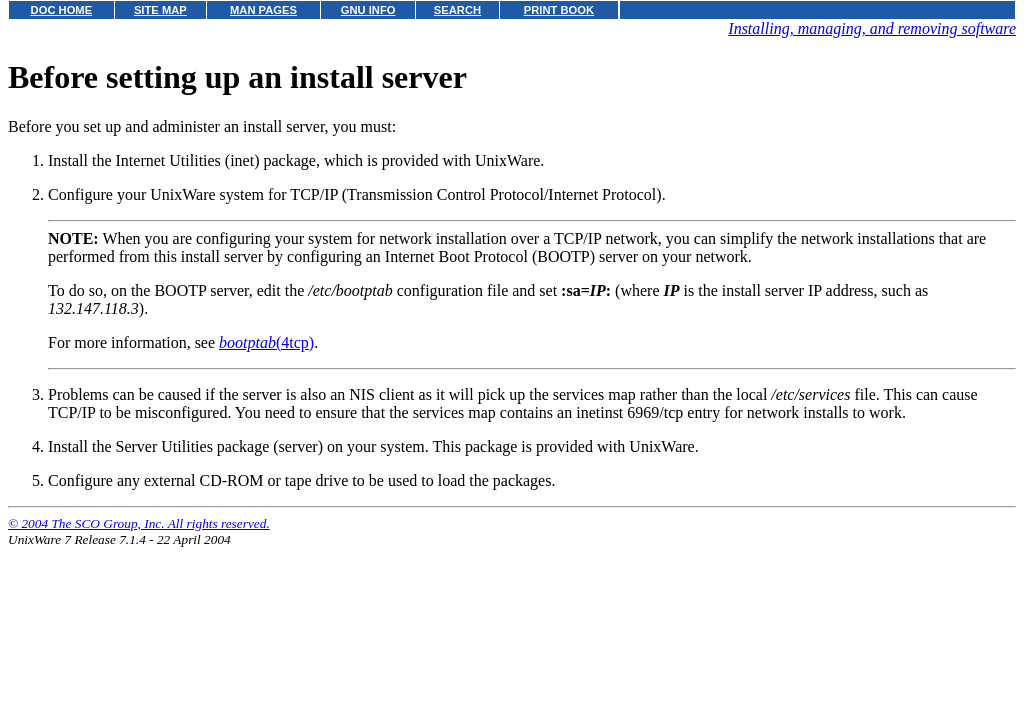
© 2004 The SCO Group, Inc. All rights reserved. (139, 523)
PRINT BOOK (559, 10)
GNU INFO (368, 10)
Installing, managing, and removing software (872, 28)
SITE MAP (160, 10)
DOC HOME (62, 10)
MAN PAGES (263, 10)
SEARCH (457, 10)
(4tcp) (266, 342)
